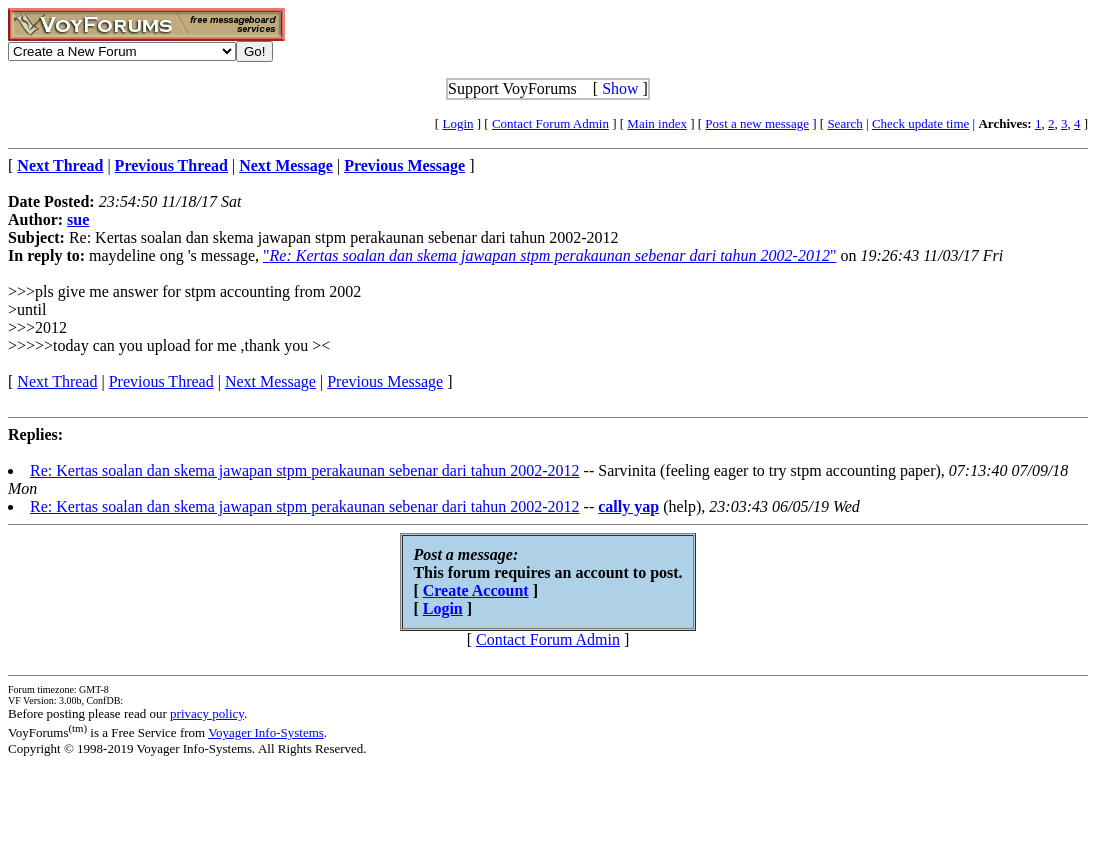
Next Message (270, 381)
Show (620, 88)
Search (844, 123)
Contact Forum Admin (550, 123)
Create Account (476, 590)
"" (549, 255)
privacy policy (207, 713)
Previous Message (385, 381)
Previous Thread (161, 381)
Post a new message (757, 123)
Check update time (920, 123)
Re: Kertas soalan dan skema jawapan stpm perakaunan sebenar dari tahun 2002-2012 (305, 470)
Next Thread (57, 381)
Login (457, 123)
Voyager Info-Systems (266, 732)
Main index (657, 123)
